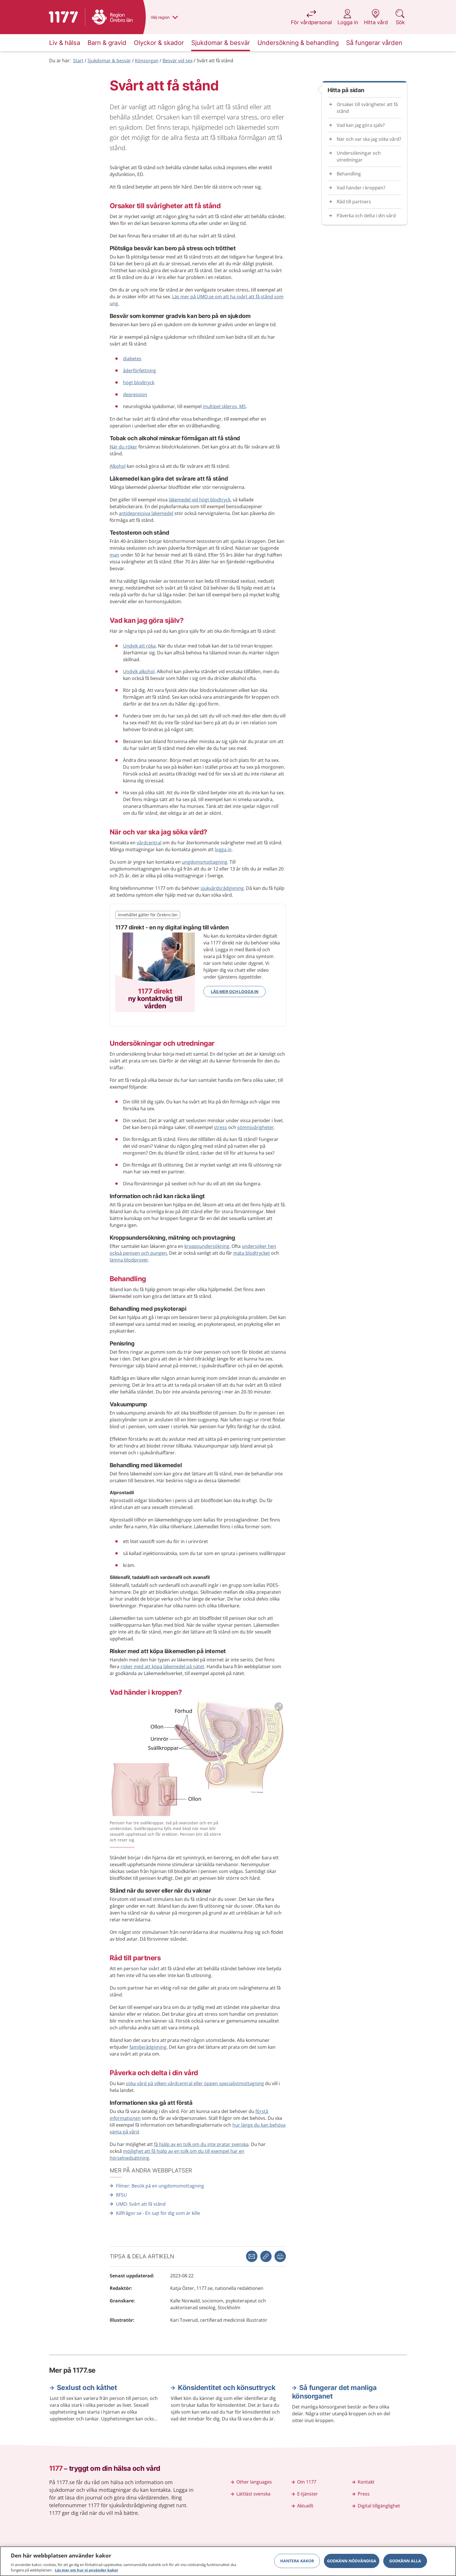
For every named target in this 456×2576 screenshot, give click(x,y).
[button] (280, 2256)
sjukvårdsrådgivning (222, 888)
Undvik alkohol (139, 671)
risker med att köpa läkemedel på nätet (162, 1666)
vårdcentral (149, 843)
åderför (139, 370)
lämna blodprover (129, 1260)
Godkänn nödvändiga (351, 2560)
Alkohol (118, 466)
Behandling (349, 174)
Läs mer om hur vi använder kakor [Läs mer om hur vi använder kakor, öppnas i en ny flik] (86, 2570)
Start (78, 60)
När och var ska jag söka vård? (369, 139)
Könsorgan (147, 60)
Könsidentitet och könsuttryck (226, 2387)
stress (220, 1127)
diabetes (132, 358)
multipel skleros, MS (224, 406)
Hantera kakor (297, 2560)
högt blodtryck (138, 382)
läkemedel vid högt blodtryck (199, 500)
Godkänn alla (405, 2560)
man (114, 555)
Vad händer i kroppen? (361, 188)
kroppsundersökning (206, 1246)
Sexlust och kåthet (87, 2387)
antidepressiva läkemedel (146, 513)
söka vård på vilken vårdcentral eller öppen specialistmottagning (195, 2083)
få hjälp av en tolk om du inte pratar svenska (201, 2144)
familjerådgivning (148, 2047)
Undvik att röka (139, 646)
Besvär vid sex (178, 60)
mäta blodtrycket (251, 1253)
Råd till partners (354, 202)
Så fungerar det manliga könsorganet (334, 2391)
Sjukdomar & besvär (109, 60)
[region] (228, 2561)
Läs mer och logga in (234, 991)
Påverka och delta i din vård (366, 215)
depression (135, 394)
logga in (223, 849)
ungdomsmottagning (204, 862)
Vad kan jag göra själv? (361, 125)
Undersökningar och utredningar (359, 156)
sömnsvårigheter (255, 1127)
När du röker (123, 447)
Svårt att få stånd (215, 60)
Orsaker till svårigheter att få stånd (367, 107)
